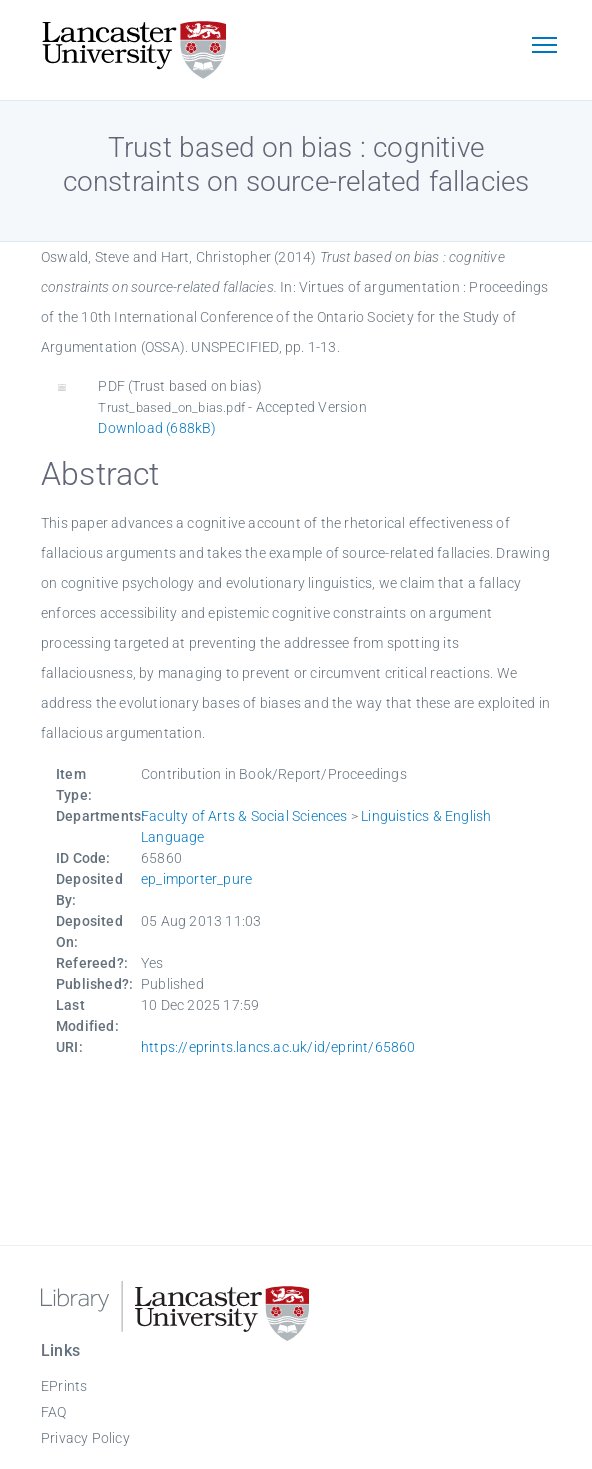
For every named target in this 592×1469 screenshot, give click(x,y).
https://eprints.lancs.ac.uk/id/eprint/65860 (278, 1047)
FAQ (54, 1412)
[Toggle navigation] (544, 47)
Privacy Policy (85, 1438)
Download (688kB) (157, 428)
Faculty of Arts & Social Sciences (244, 816)
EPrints (64, 1386)
